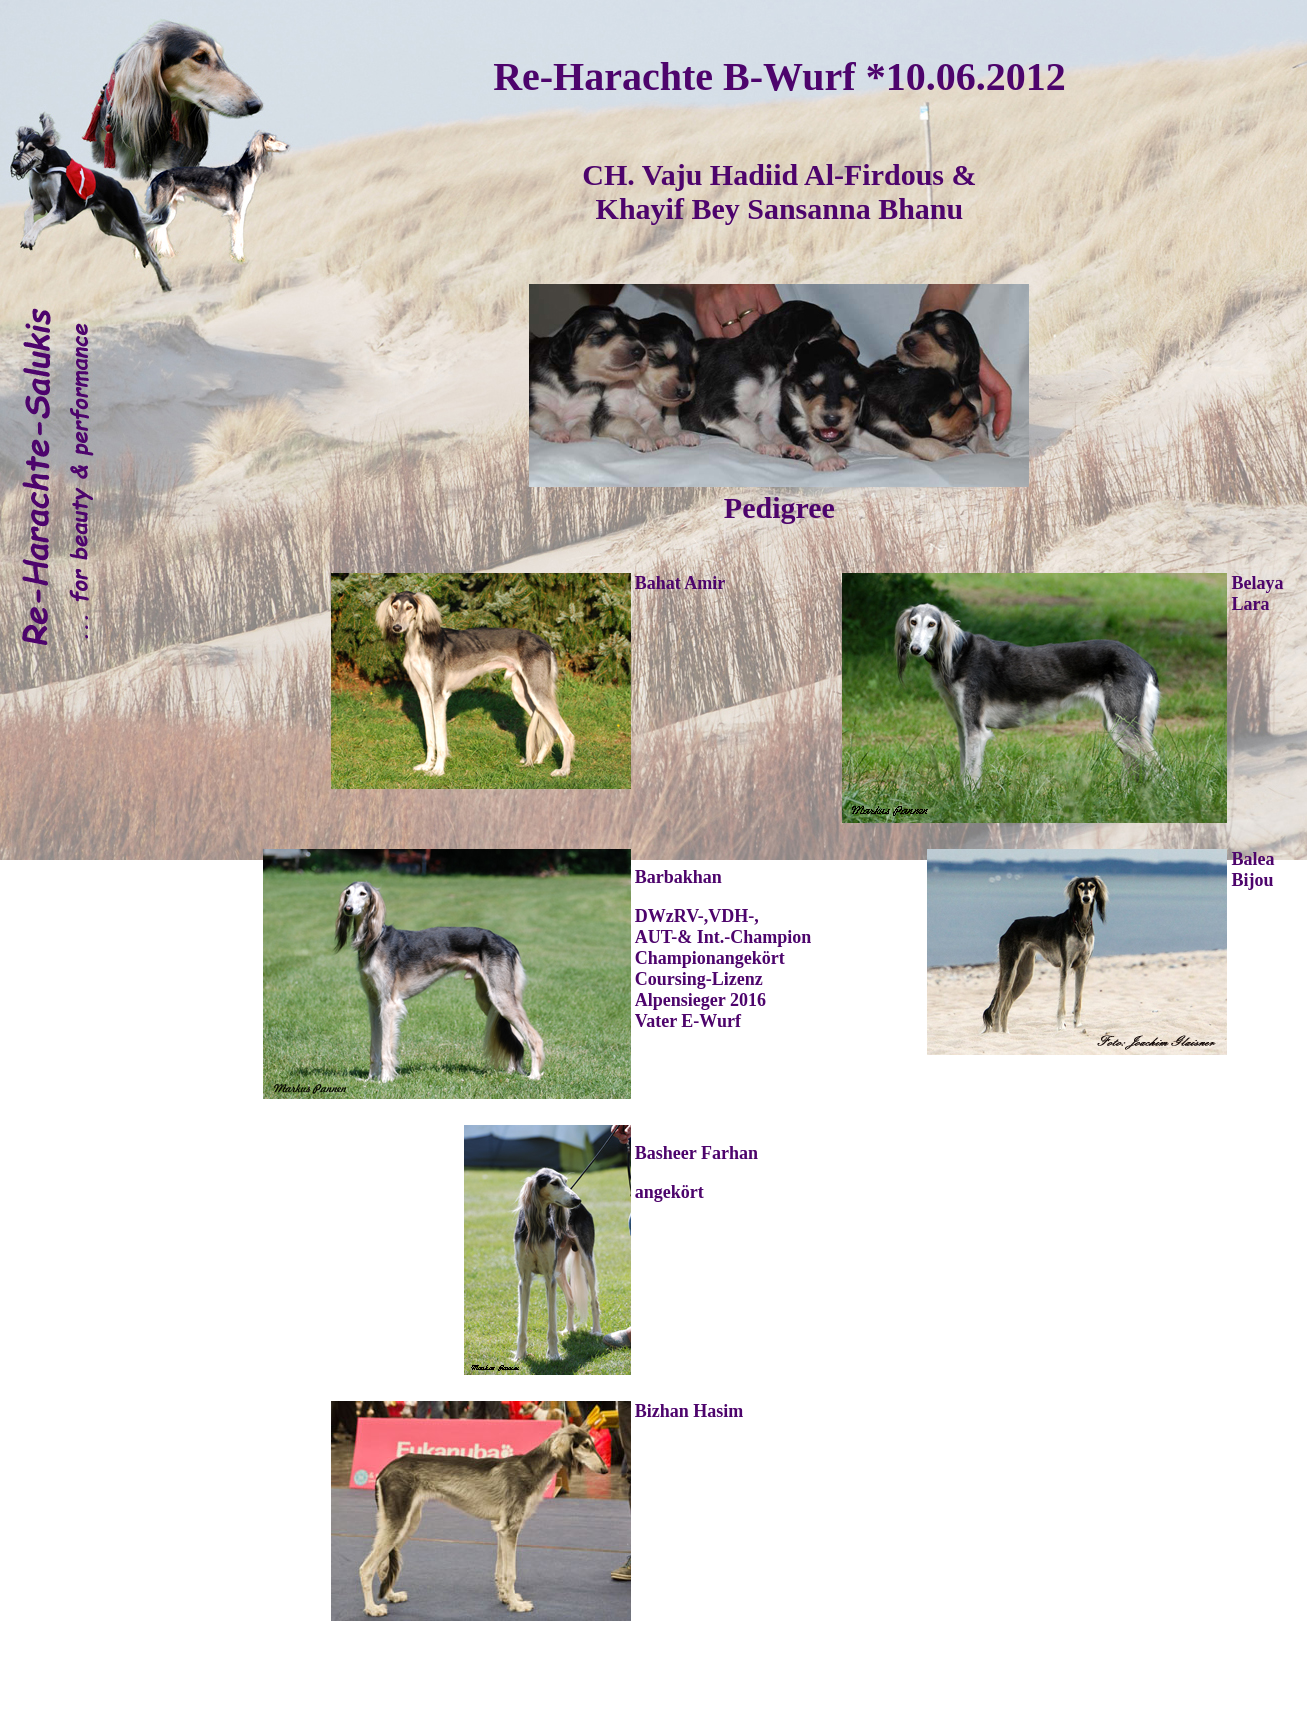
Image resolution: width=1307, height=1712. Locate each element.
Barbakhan (678, 877)
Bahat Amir (680, 583)
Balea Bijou (1252, 869)
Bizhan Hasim (689, 1411)
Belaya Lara (1257, 593)
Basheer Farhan (696, 1153)
